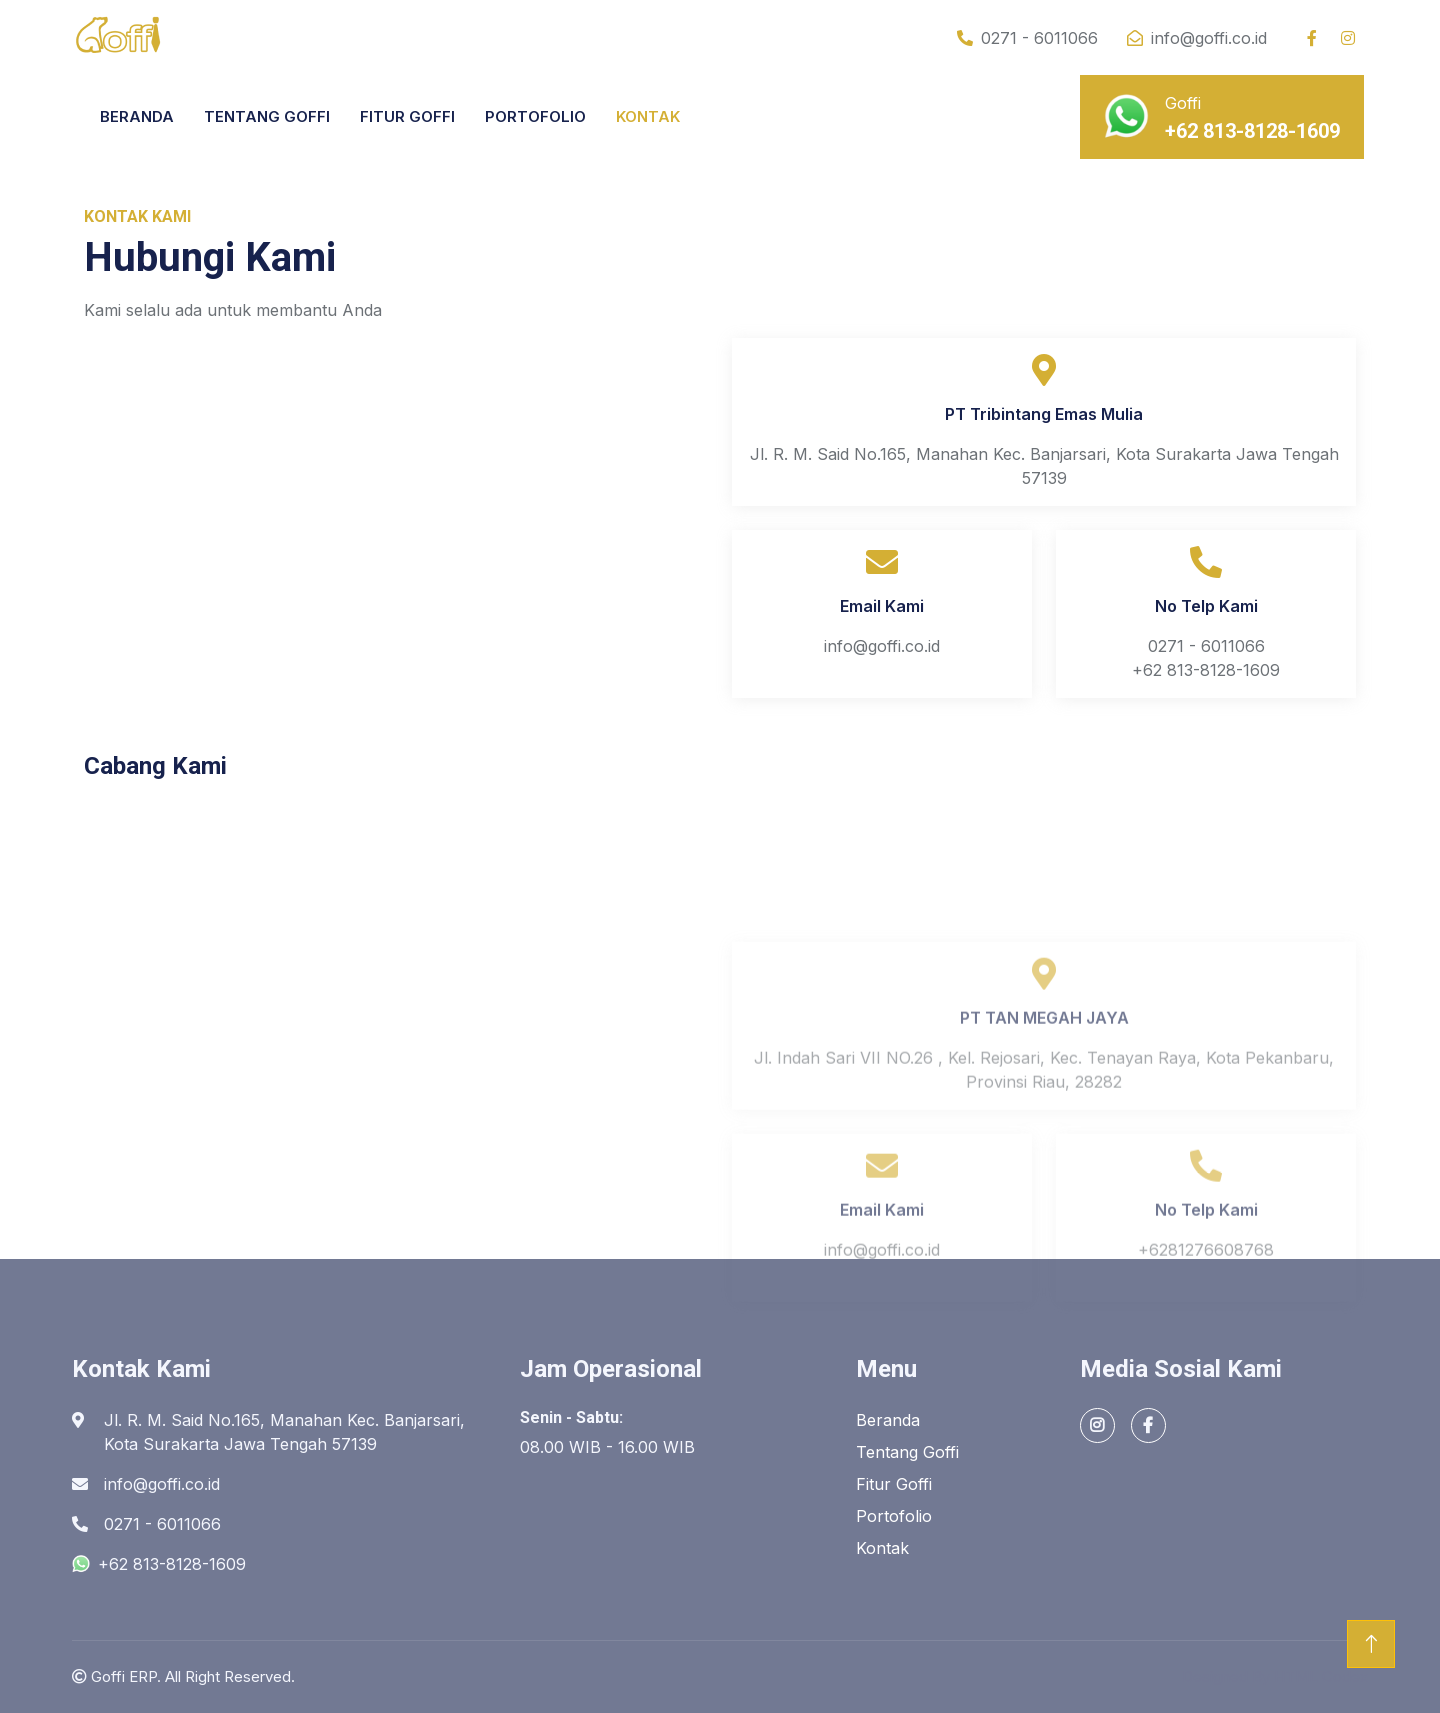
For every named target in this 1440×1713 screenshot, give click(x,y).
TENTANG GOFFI (267, 116)
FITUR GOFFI (407, 116)
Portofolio (894, 1516)
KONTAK (648, 116)
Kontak (882, 1548)
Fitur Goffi (894, 1484)
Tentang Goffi (907, 1452)
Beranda (888, 1420)
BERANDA (137, 116)
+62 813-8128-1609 (159, 1564)
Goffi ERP (124, 1676)
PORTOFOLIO (535, 116)
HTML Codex (1321, 1676)
